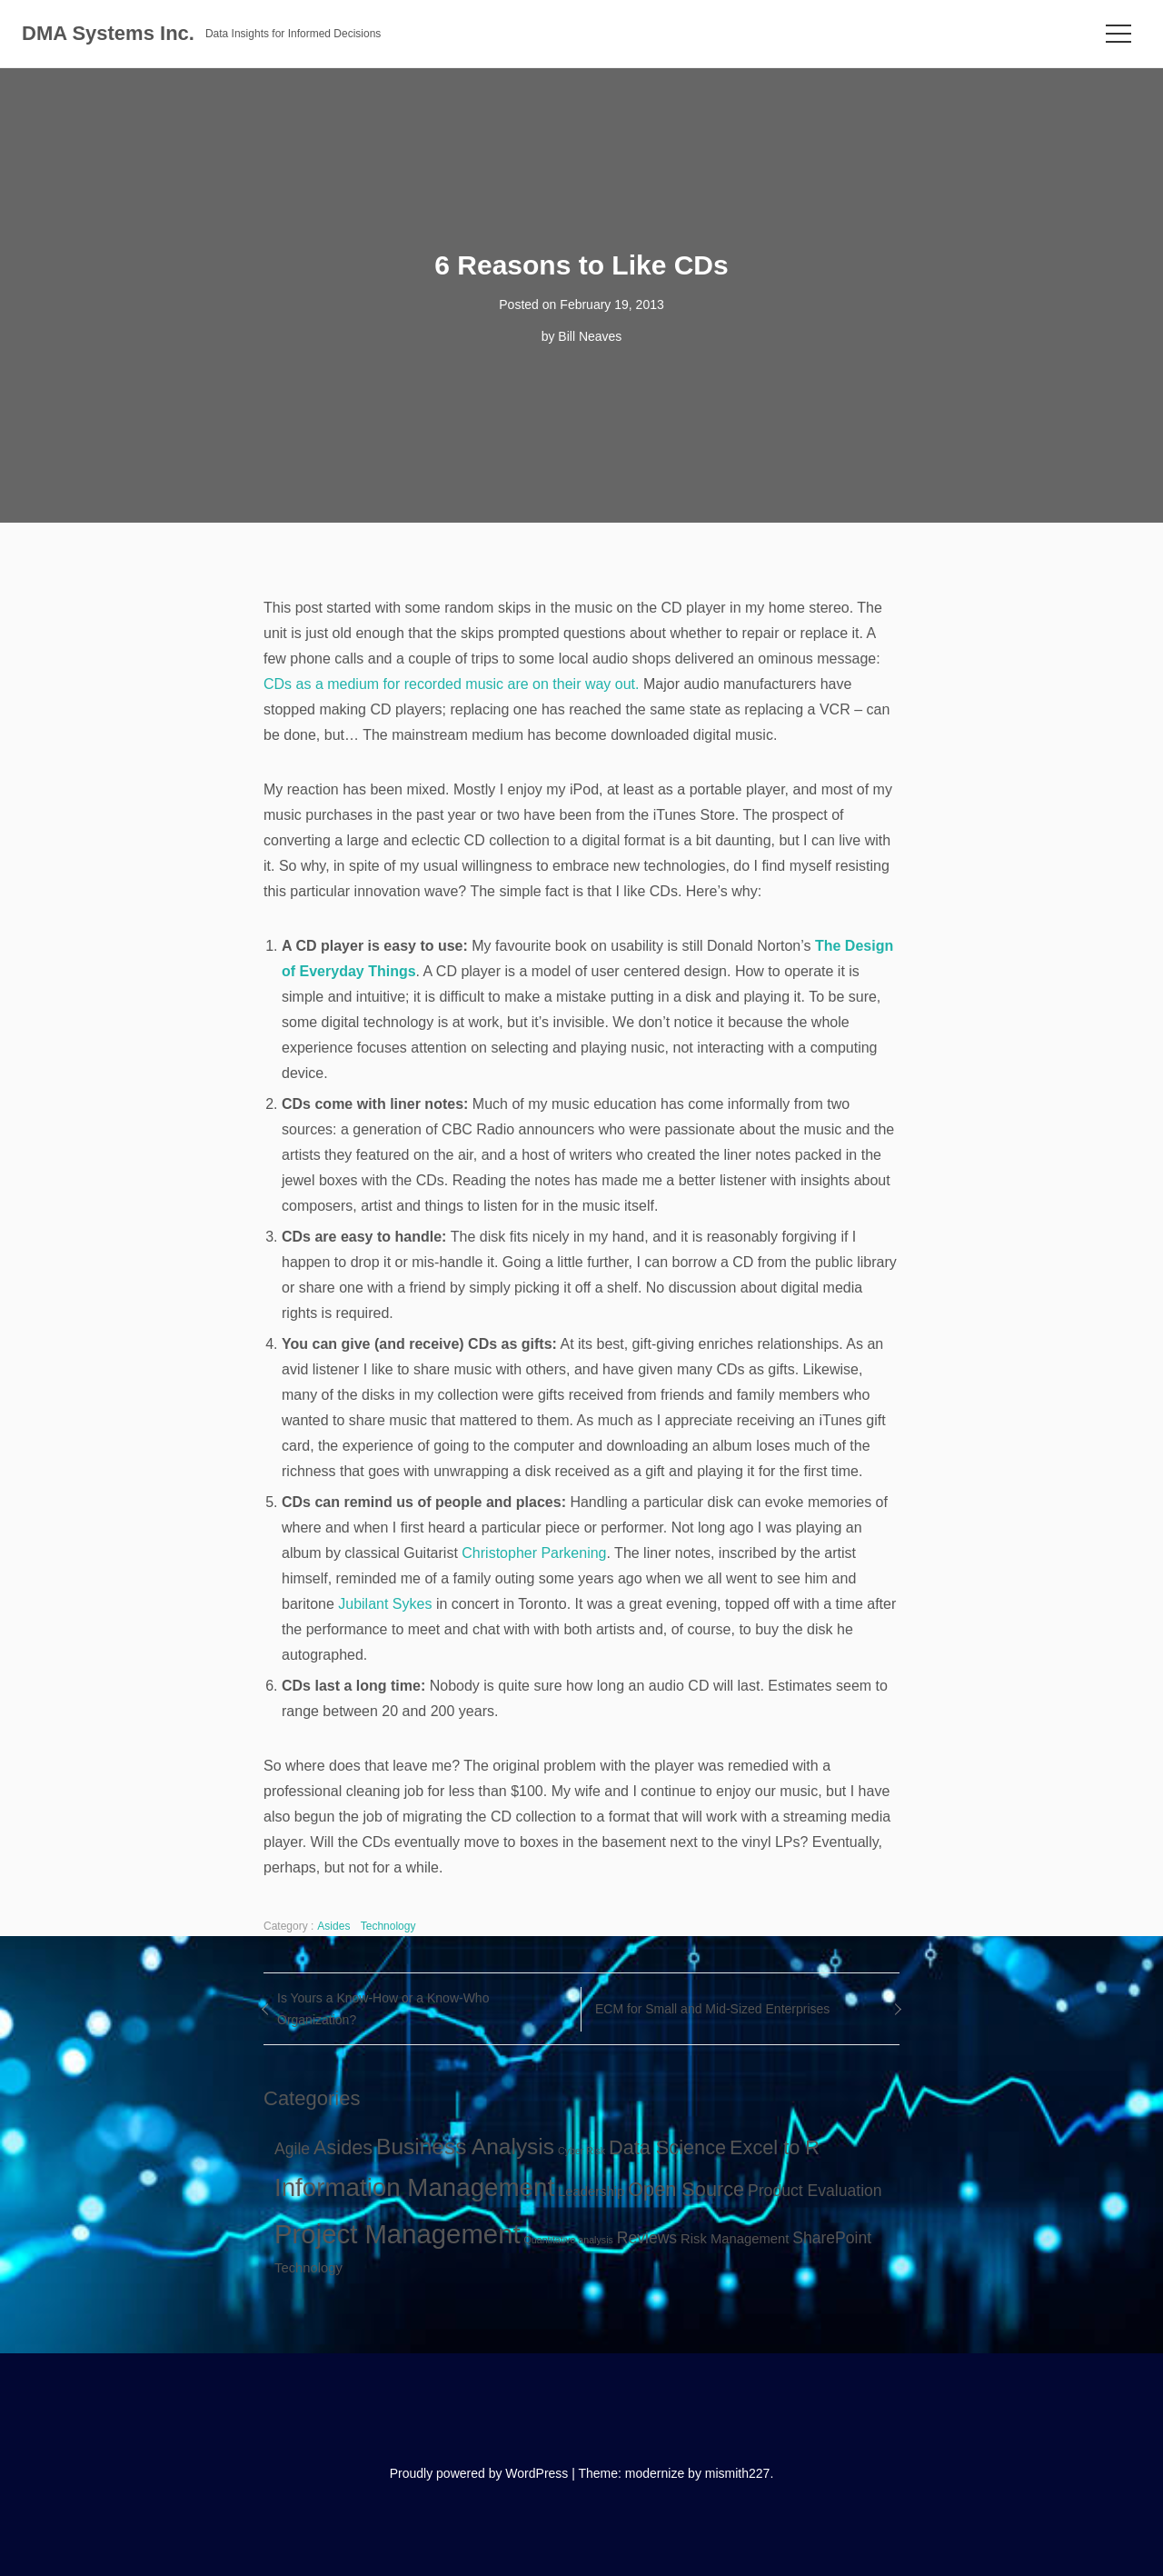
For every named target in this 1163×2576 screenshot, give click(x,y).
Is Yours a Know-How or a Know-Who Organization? (383, 2009)
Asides (333, 1926)
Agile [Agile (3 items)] (292, 2149)
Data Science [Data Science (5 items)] (667, 2147)
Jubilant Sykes (385, 1604)
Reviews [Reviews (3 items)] (647, 2238)
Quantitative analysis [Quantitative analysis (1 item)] (568, 2239)
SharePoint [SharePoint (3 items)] (831, 2238)
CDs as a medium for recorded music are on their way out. (451, 684)
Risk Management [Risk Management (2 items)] (735, 2239)
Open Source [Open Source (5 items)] (686, 2189)
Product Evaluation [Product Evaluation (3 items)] (815, 2191)
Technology (388, 1926)
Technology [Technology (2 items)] (308, 2268)
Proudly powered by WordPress (479, 2473)
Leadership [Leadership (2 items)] (591, 2191)
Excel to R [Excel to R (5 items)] (775, 2147)
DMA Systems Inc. (108, 33)
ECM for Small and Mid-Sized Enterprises (712, 2009)
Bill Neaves (589, 336)
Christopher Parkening (534, 1553)
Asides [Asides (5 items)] (343, 2147)
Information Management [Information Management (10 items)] (414, 2187)
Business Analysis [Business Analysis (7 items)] (465, 2146)
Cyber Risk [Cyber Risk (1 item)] (581, 2150)
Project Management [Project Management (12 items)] (397, 2234)
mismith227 (737, 2473)
